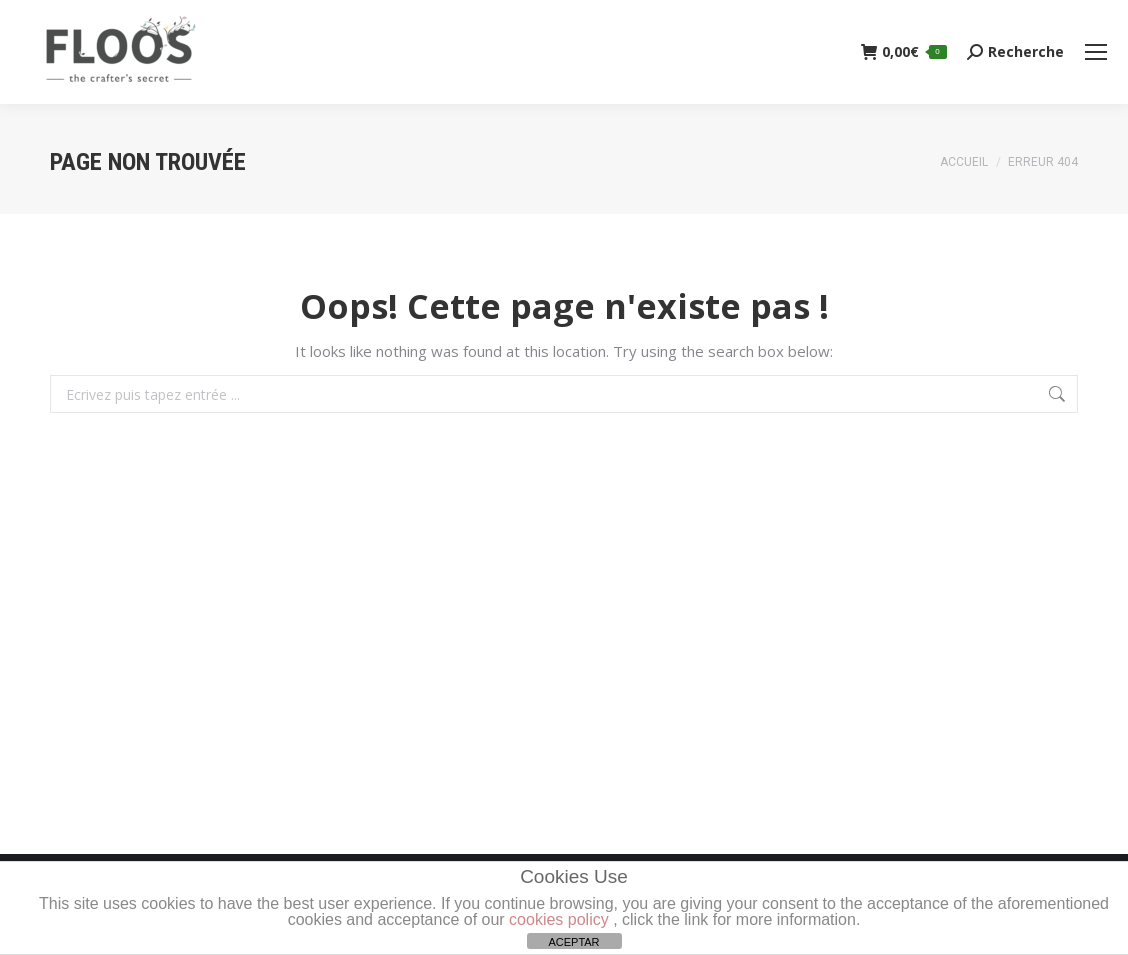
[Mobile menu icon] (1096, 52)
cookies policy (559, 919)
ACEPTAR (573, 942)
